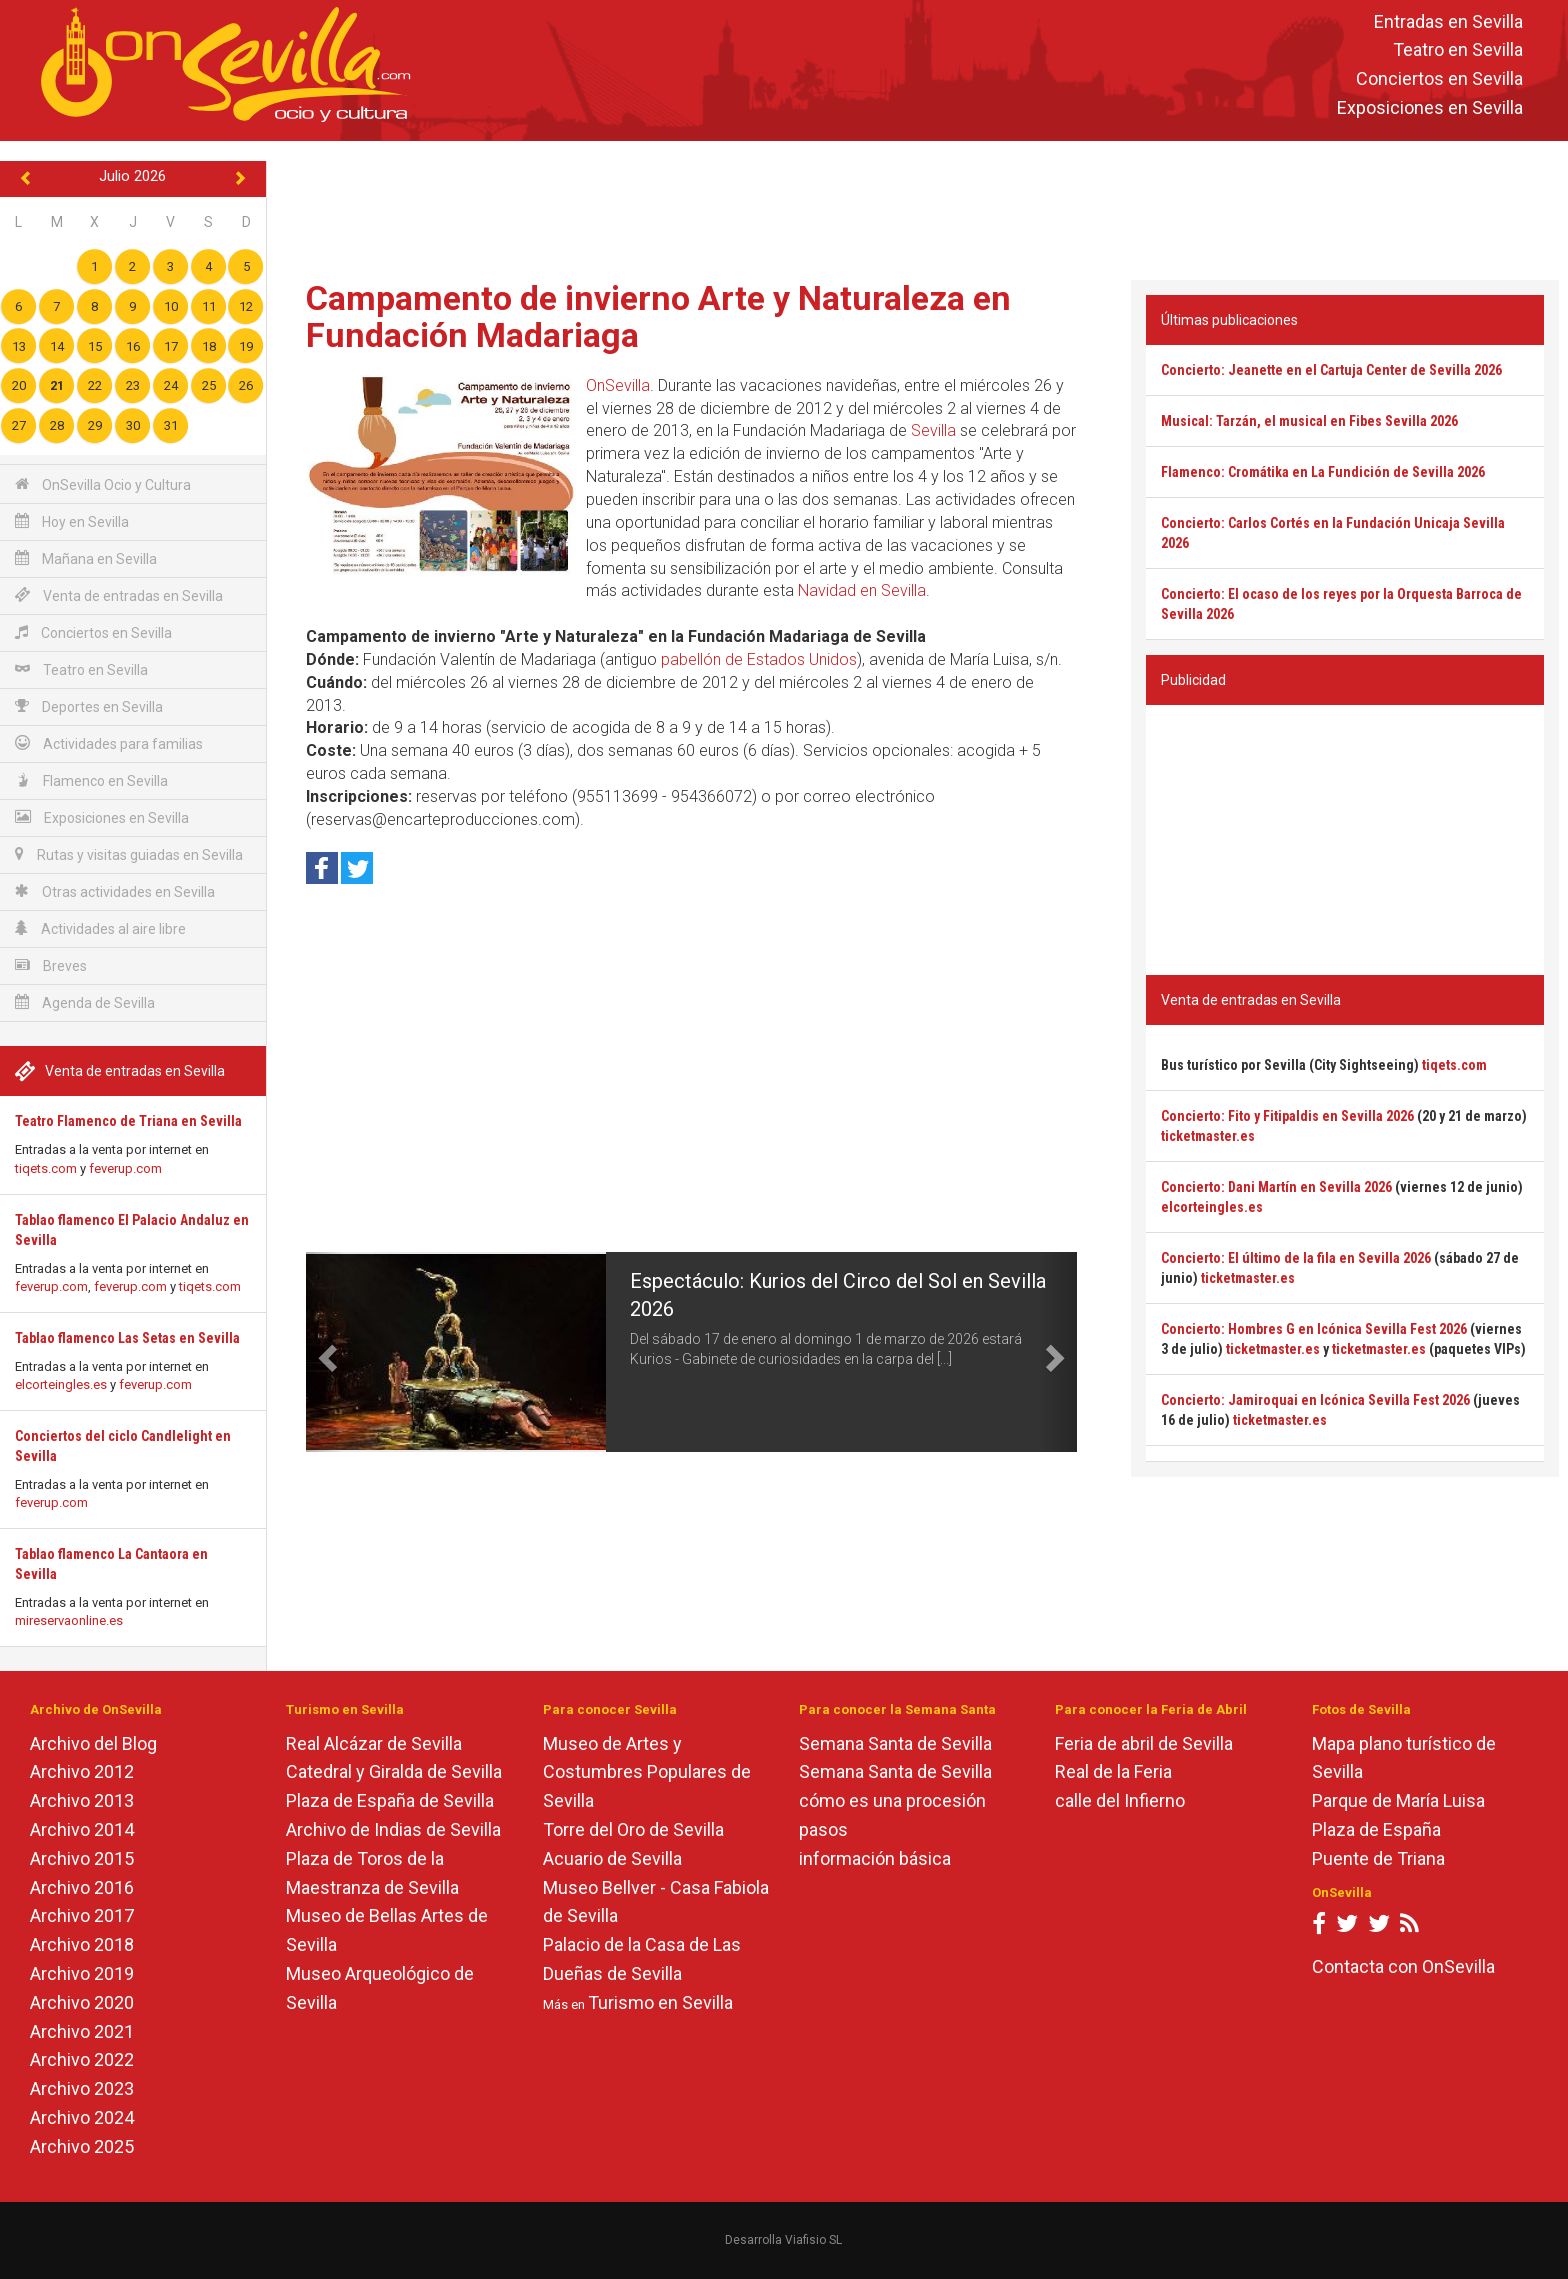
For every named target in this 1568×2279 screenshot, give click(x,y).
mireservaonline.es (69, 1620)
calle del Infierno (1120, 1800)
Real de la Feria (1113, 1771)
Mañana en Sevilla (86, 558)
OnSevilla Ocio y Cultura (103, 484)
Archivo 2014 (82, 1829)
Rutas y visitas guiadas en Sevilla (129, 854)
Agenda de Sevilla (85, 1002)
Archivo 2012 (82, 1771)
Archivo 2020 (82, 2002)
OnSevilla (618, 385)
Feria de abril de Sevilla (1144, 1743)
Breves (51, 965)
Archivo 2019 (82, 1973)
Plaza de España (1376, 1829)
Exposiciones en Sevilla (1430, 107)
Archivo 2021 (82, 2031)
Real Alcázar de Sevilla (374, 1743)
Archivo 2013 (82, 1800)
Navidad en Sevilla (862, 590)
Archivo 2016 (82, 1887)
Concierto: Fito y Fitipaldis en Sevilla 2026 (1287, 1116)
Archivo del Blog (93, 1743)
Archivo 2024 (82, 2117)
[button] (325, 1352)
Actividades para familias (109, 743)
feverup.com (125, 1168)
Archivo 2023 (82, 2088)
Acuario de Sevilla (612, 1858)
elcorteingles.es (61, 1384)
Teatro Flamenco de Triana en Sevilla (128, 1121)
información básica (875, 1858)
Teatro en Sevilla (1458, 50)
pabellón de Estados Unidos (759, 659)
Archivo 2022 (82, 2059)
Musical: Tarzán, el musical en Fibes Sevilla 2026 (1309, 421)
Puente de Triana (1378, 1858)
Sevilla (933, 430)
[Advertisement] (917, 206)
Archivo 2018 (82, 1944)
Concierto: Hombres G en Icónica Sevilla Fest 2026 (1314, 1329)
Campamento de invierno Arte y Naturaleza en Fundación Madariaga (658, 316)
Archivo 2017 (82, 1915)
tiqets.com (46, 1168)
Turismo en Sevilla (660, 2002)
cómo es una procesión (892, 1800)
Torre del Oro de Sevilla (633, 1829)
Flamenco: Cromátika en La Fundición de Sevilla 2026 (1323, 472)
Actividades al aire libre (100, 928)
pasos (823, 1829)
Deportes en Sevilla (89, 706)
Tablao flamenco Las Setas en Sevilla (127, 1338)
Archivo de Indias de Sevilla (393, 1829)
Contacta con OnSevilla (1403, 1966)
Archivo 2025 (82, 2146)
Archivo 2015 (82, 1858)
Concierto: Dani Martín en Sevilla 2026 (1276, 1187)
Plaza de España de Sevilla (390, 1800)
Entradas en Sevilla (1448, 21)
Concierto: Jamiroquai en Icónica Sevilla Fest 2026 (1315, 1400)
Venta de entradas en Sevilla (119, 595)
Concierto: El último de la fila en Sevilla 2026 (1296, 1258)
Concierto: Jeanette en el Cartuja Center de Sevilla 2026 (1331, 370)
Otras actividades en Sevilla (115, 891)
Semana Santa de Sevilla (895, 1743)
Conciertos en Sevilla (1439, 79)
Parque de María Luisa (1398, 1800)
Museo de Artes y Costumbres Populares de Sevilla (647, 1772)
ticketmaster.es (1208, 1136)
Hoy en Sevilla (72, 521)
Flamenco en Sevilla (91, 780)
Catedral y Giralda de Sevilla (394, 1771)
